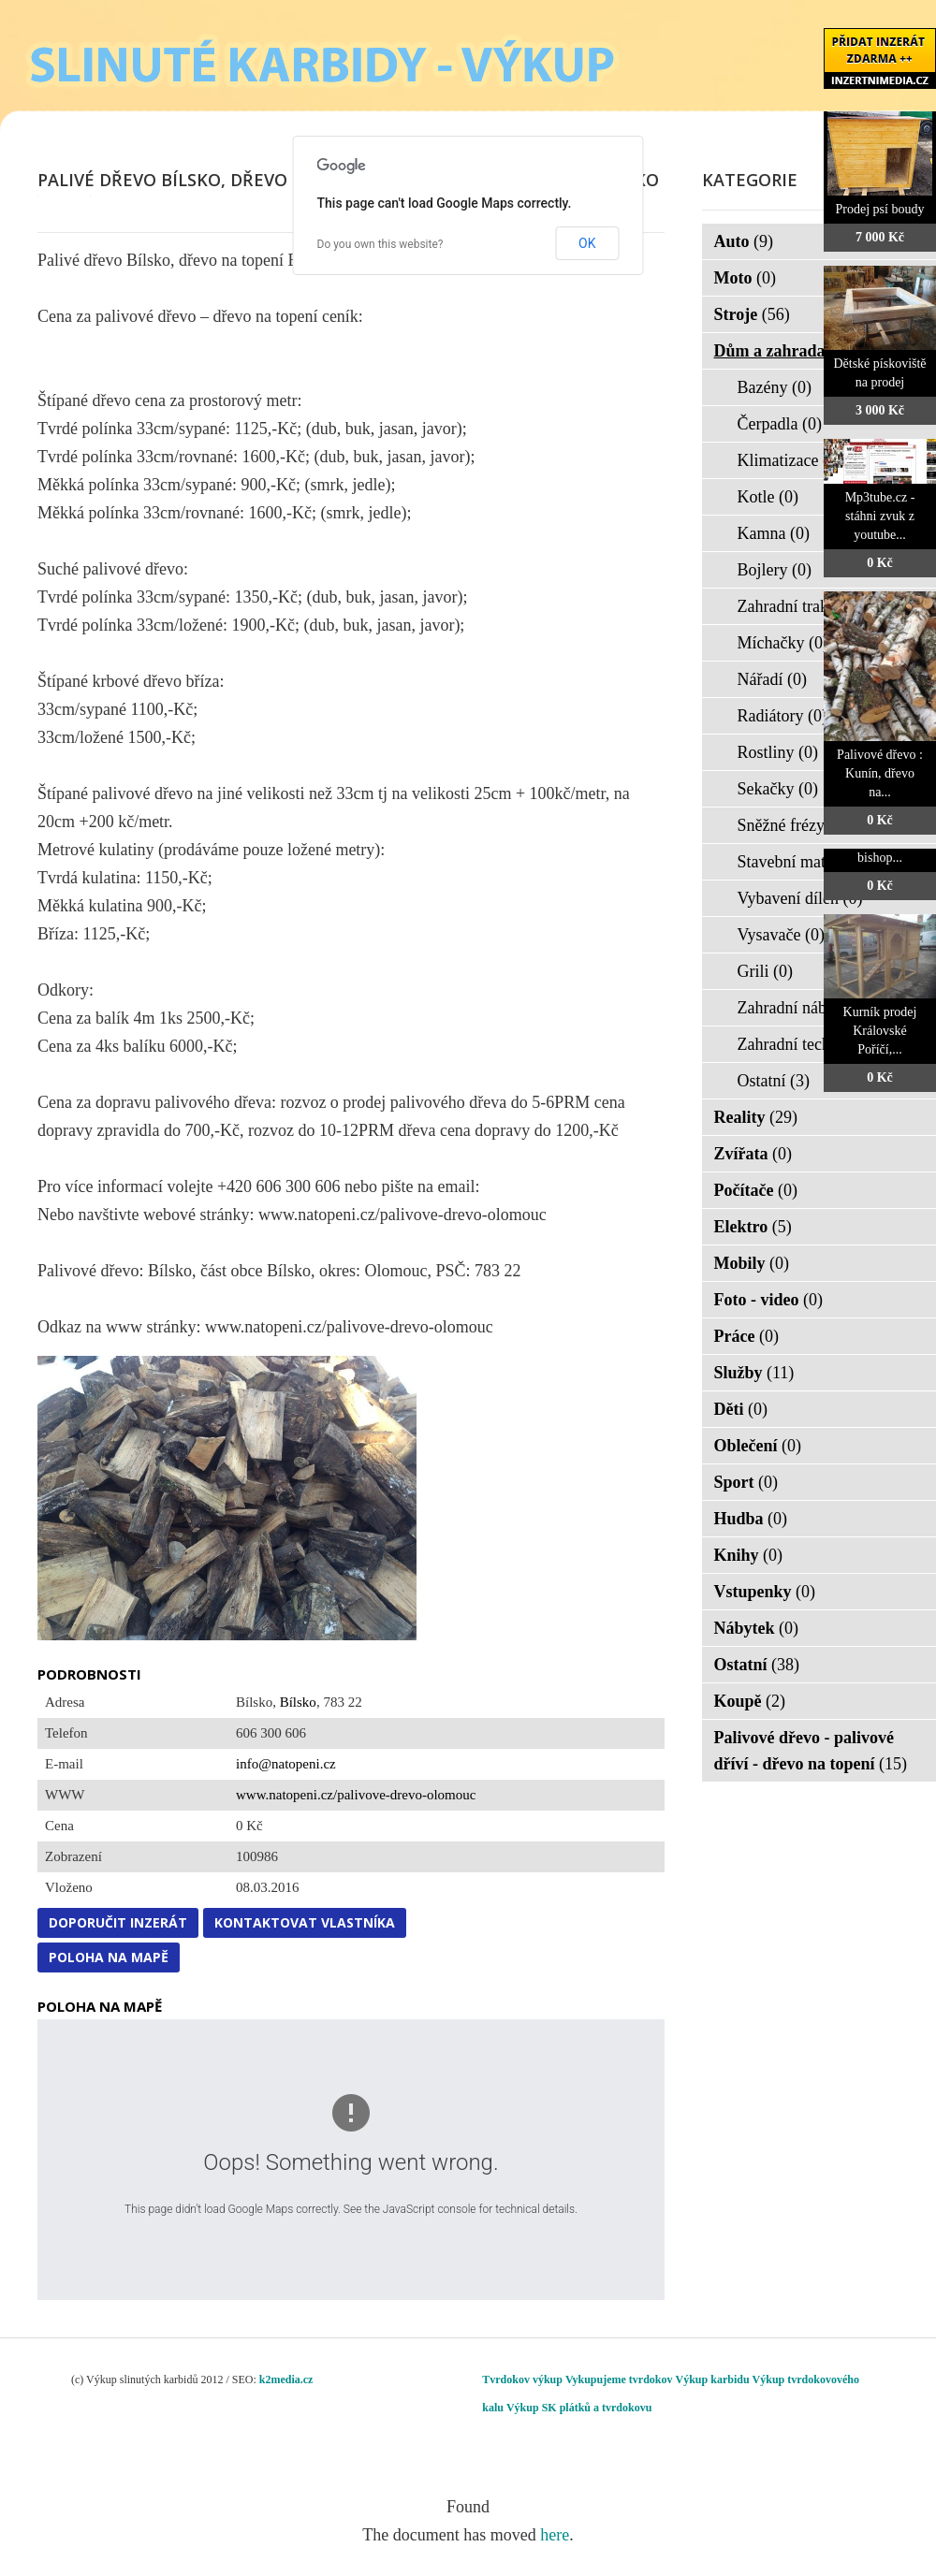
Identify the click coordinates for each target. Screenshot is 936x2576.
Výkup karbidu (713, 2379)
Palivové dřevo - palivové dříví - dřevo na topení (811, 1750)
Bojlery (775, 569)
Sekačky (778, 788)
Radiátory (782, 715)
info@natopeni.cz (286, 1763)
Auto (744, 241)
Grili (766, 971)
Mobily (752, 1263)
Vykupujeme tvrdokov (619, 2379)
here (554, 2534)
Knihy (748, 1555)
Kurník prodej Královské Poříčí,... (880, 1030)
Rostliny (778, 752)
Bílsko (298, 1702)
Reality (755, 1117)
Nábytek (756, 1628)
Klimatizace (790, 460)
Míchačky (783, 642)
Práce (746, 1336)
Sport (746, 1482)
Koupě (750, 1701)
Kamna (774, 533)
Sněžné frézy (793, 825)
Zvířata (753, 1153)
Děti (741, 1409)
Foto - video (768, 1299)
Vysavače (781, 934)
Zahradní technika (811, 1044)
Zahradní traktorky (813, 606)
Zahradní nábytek (809, 1007)
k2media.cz (286, 2379)
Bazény (775, 387)
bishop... (879, 858)
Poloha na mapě (108, 1957)
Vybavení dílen (800, 898)
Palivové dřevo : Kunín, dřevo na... (880, 773)
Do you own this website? (380, 244)
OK (586, 243)
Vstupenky (765, 1591)
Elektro (753, 1226)
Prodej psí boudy (880, 209)
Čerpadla (780, 424)
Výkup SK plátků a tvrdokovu (578, 2407)
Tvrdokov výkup (522, 2379)
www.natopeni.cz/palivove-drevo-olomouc (355, 1794)
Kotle (768, 497)
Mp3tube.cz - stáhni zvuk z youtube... (880, 516)
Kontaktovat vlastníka (304, 1922)
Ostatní (774, 1080)
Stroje (752, 314)
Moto (745, 278)
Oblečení (758, 1445)
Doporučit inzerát (118, 1922)
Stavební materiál (809, 861)
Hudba (751, 1518)
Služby (754, 1372)
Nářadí (772, 679)
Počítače (755, 1190)
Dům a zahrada (782, 351)
